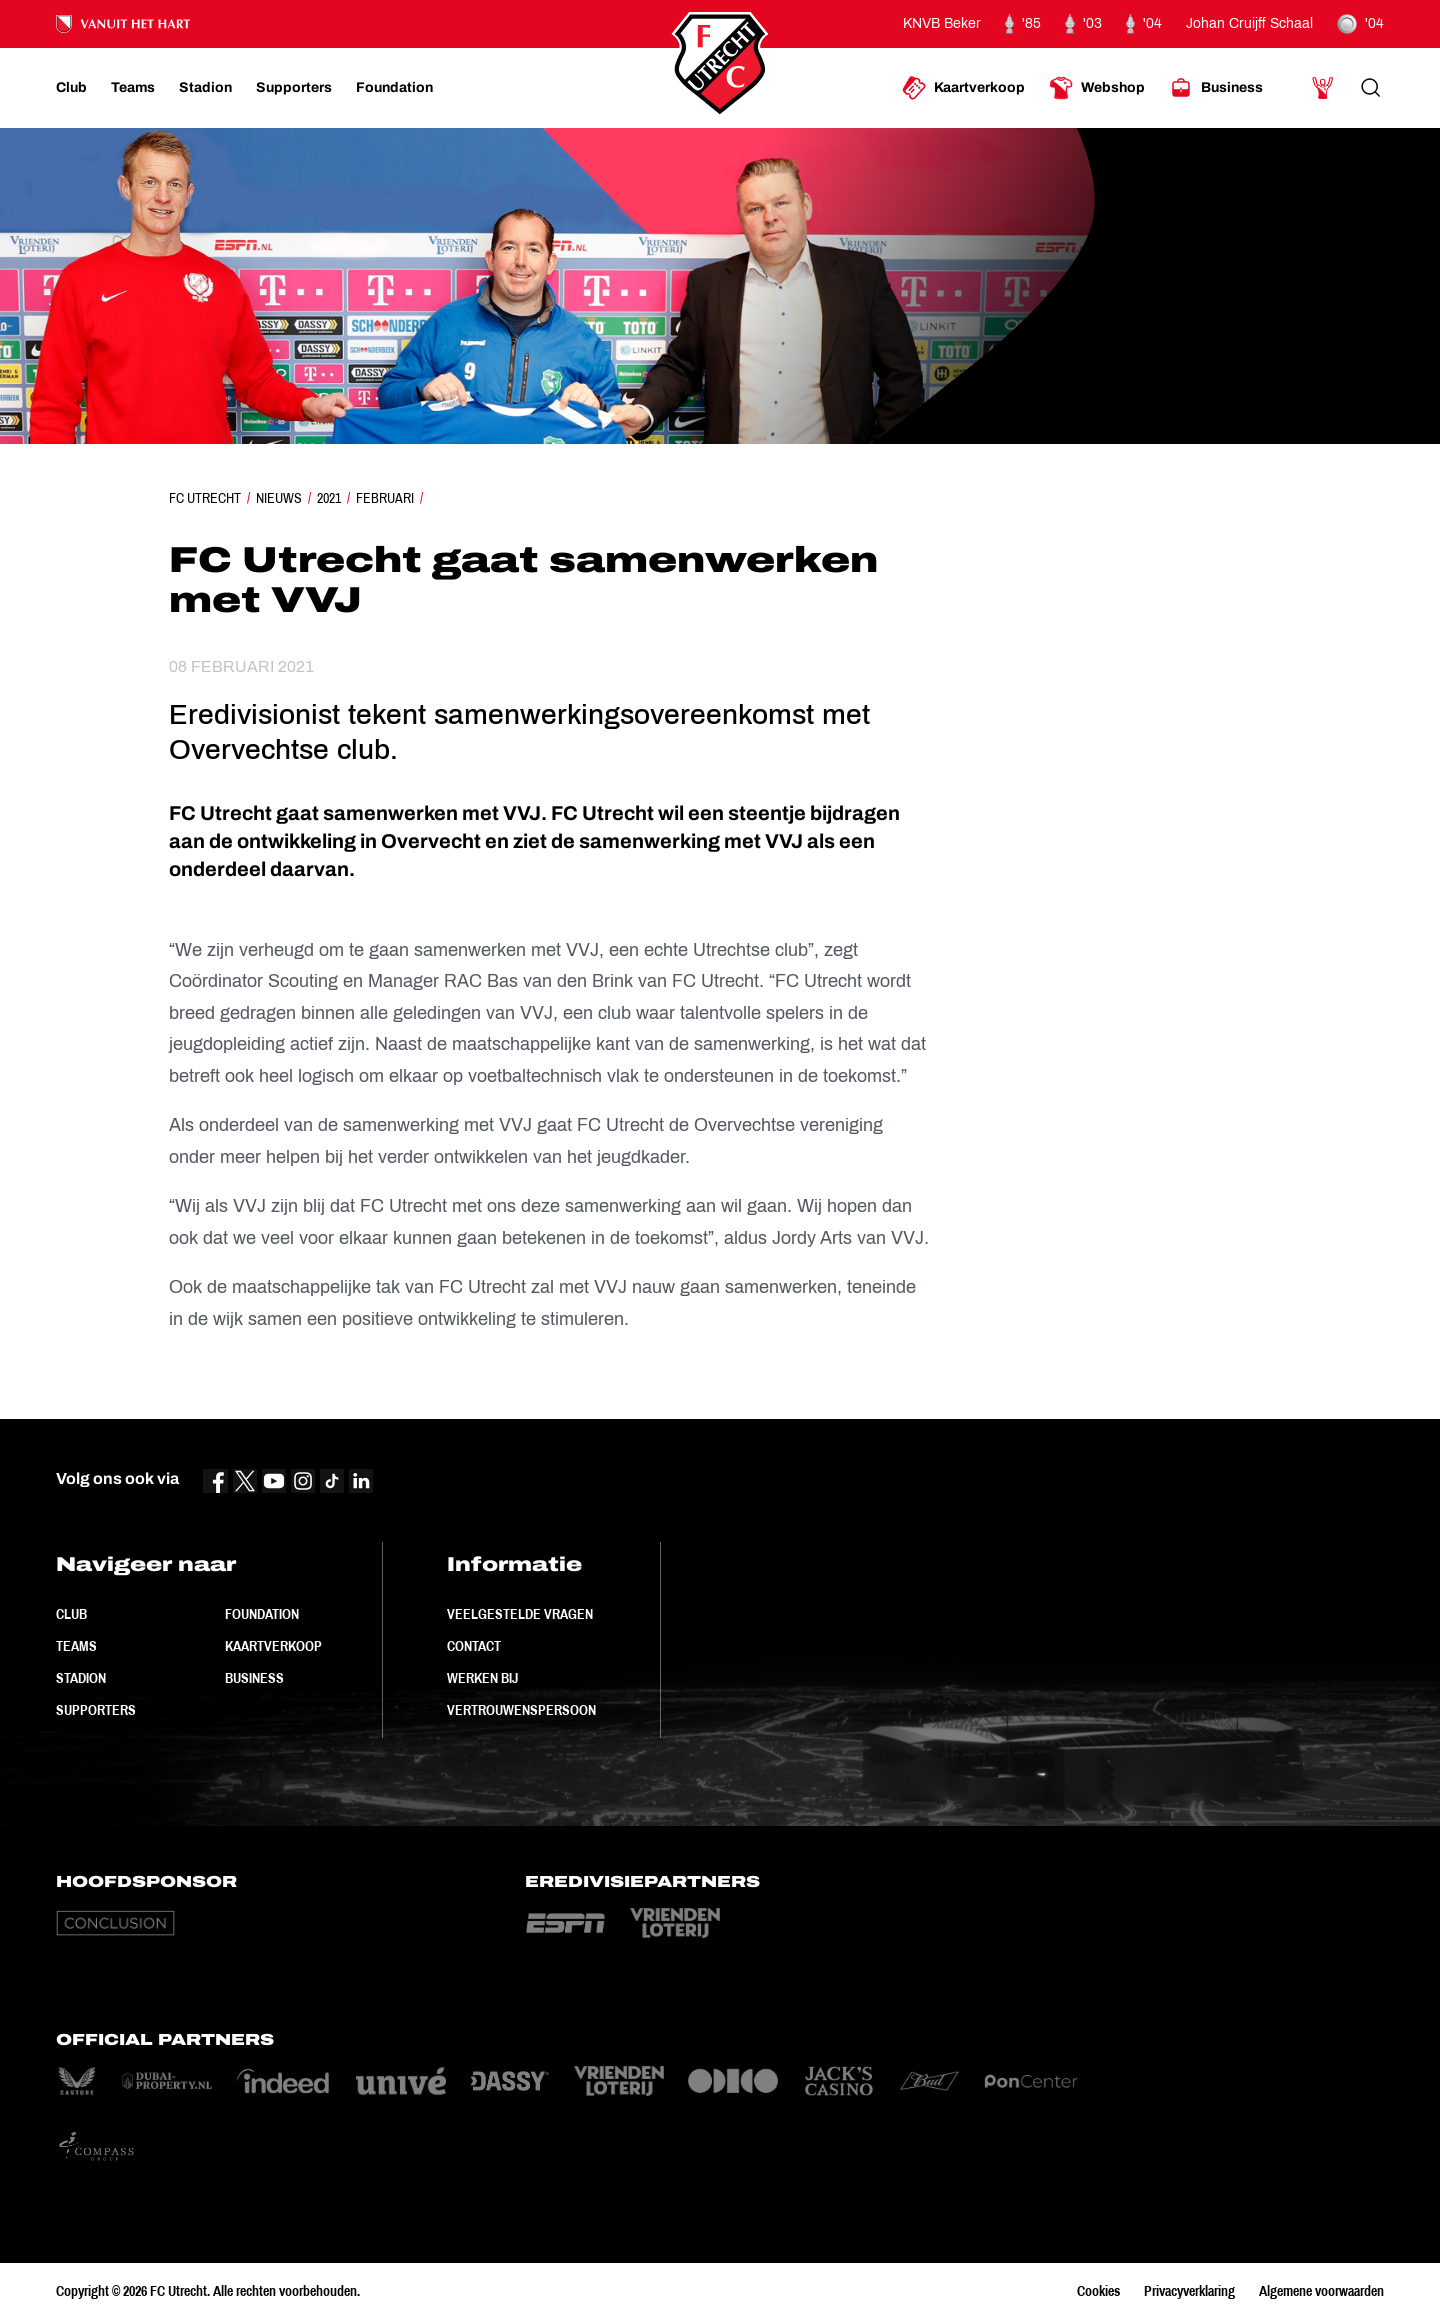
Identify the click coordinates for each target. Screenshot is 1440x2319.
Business (254, 1678)
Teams (76, 1646)
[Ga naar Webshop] (1097, 88)
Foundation (262, 1614)
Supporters (96, 1710)
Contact (474, 1646)
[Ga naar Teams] (133, 88)
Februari (385, 498)
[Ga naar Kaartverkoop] (963, 88)
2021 (329, 498)
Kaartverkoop (273, 1646)
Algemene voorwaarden (1321, 2291)
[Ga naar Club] (71, 88)
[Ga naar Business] (1216, 88)
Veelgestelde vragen (520, 1614)
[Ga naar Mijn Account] (1323, 88)
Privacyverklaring (1189, 2291)
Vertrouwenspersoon (521, 1710)
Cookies (1098, 2291)
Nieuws (279, 498)
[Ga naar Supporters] (294, 88)
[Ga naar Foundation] (394, 88)
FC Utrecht (205, 498)
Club (71, 1614)
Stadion (81, 1678)
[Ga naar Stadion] (205, 88)
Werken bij (482, 1678)
